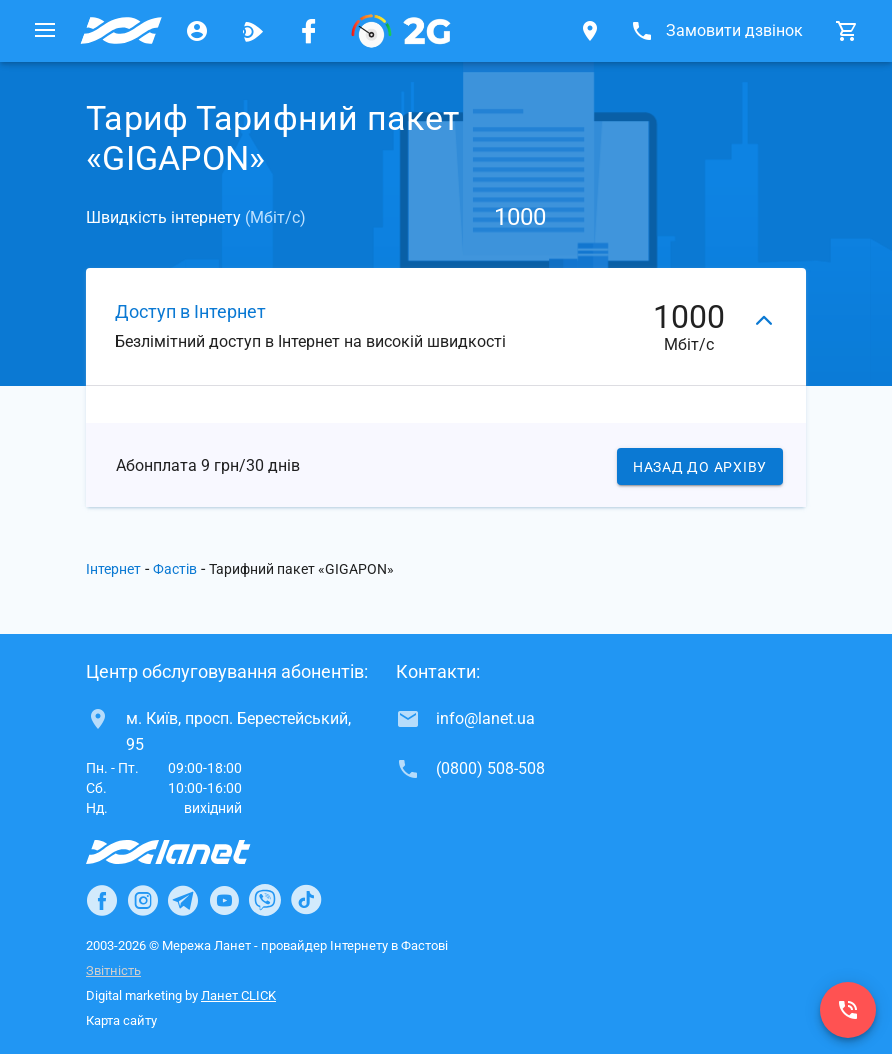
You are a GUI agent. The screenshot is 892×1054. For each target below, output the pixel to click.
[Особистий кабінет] (197, 31)
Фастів (175, 570)
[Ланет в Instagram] (143, 900)
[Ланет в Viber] (265, 900)
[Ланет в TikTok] (306, 900)
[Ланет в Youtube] (224, 900)
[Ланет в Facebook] (102, 900)
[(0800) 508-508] (848, 1010)
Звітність (113, 970)
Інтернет (113, 570)
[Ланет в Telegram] (183, 900)
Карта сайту (121, 1020)
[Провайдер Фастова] (121, 31)
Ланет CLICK (238, 995)
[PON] (401, 31)
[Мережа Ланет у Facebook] (309, 31)
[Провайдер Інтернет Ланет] (191, 852)
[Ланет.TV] (253, 31)
